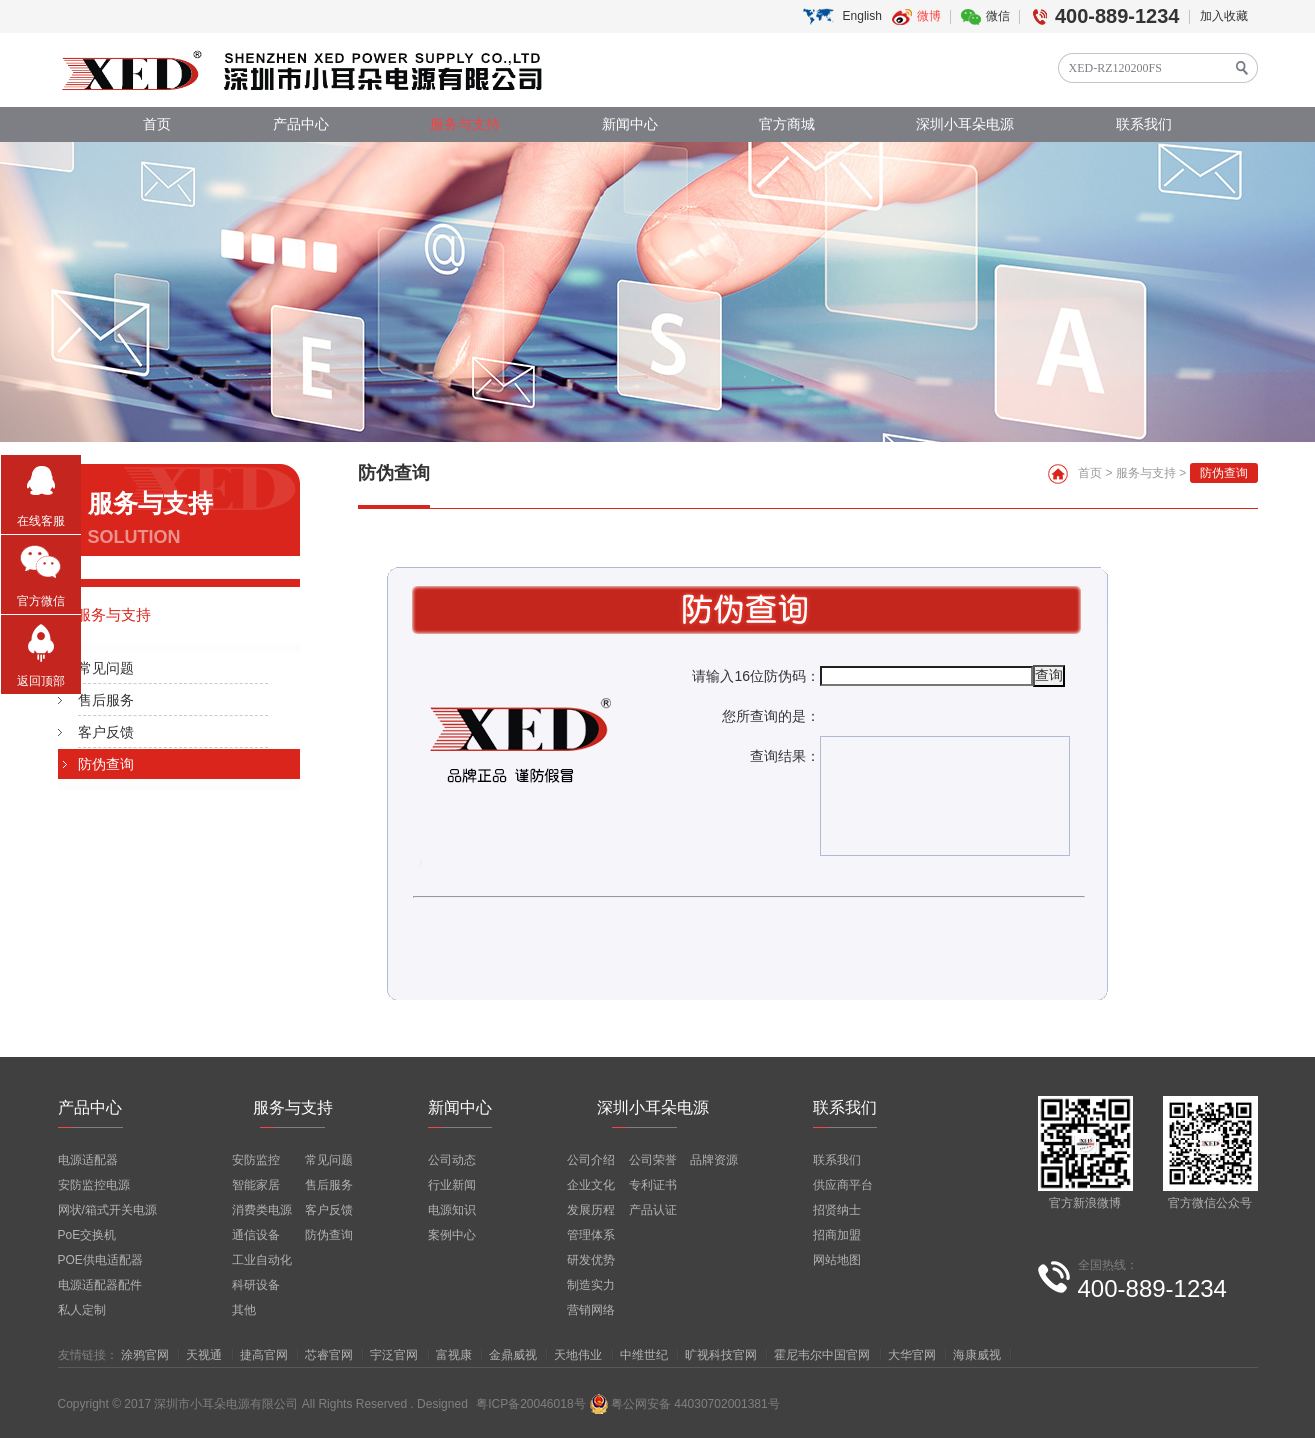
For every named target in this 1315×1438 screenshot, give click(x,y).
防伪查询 (106, 764)
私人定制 (82, 1310)
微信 (998, 16)
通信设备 (256, 1235)
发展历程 (591, 1210)
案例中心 (452, 1235)
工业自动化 (262, 1260)
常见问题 (106, 668)
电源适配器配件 (100, 1285)
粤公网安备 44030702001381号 (684, 1404)
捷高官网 (264, 1355)
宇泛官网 (394, 1355)
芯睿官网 (329, 1355)
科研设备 (256, 1285)
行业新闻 (452, 1185)
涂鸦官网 (145, 1355)
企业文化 (591, 1185)
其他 (244, 1310)
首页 (157, 124)
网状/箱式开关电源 (107, 1210)
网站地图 (837, 1260)
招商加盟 (837, 1235)
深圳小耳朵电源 (965, 124)
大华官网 (912, 1355)
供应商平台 (843, 1185)
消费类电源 (262, 1210)
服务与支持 (465, 124)
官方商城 (787, 124)
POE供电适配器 (100, 1260)
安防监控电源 (94, 1185)
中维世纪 (644, 1355)
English (862, 16)
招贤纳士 (837, 1210)
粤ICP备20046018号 (530, 1404)
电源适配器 (88, 1160)
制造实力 (591, 1285)
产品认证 (653, 1210)
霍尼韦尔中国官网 (822, 1355)
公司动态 (452, 1160)
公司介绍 (591, 1160)
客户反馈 (106, 732)
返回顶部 (41, 681)
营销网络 (591, 1310)
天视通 (204, 1355)
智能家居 (256, 1185)
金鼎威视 (513, 1355)
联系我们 (1144, 124)
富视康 (454, 1355)
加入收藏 (1224, 16)
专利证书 (653, 1185)
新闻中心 (630, 124)
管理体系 (591, 1235)
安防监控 (256, 1160)
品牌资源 (714, 1160)
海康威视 (977, 1355)
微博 (929, 16)
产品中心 (301, 124)
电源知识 (452, 1210)
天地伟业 (578, 1355)
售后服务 (106, 700)
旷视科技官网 (721, 1355)
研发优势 (591, 1260)
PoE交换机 (87, 1235)
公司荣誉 (653, 1160)
